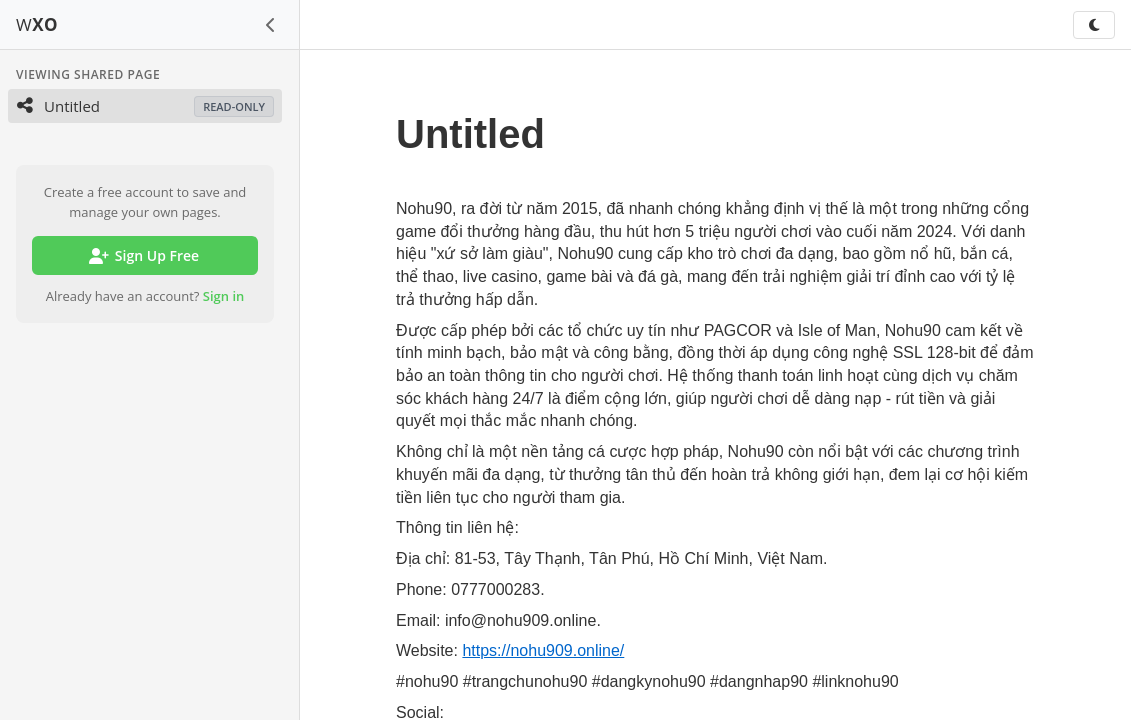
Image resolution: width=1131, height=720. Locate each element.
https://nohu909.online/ (543, 650)
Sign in (224, 296)
